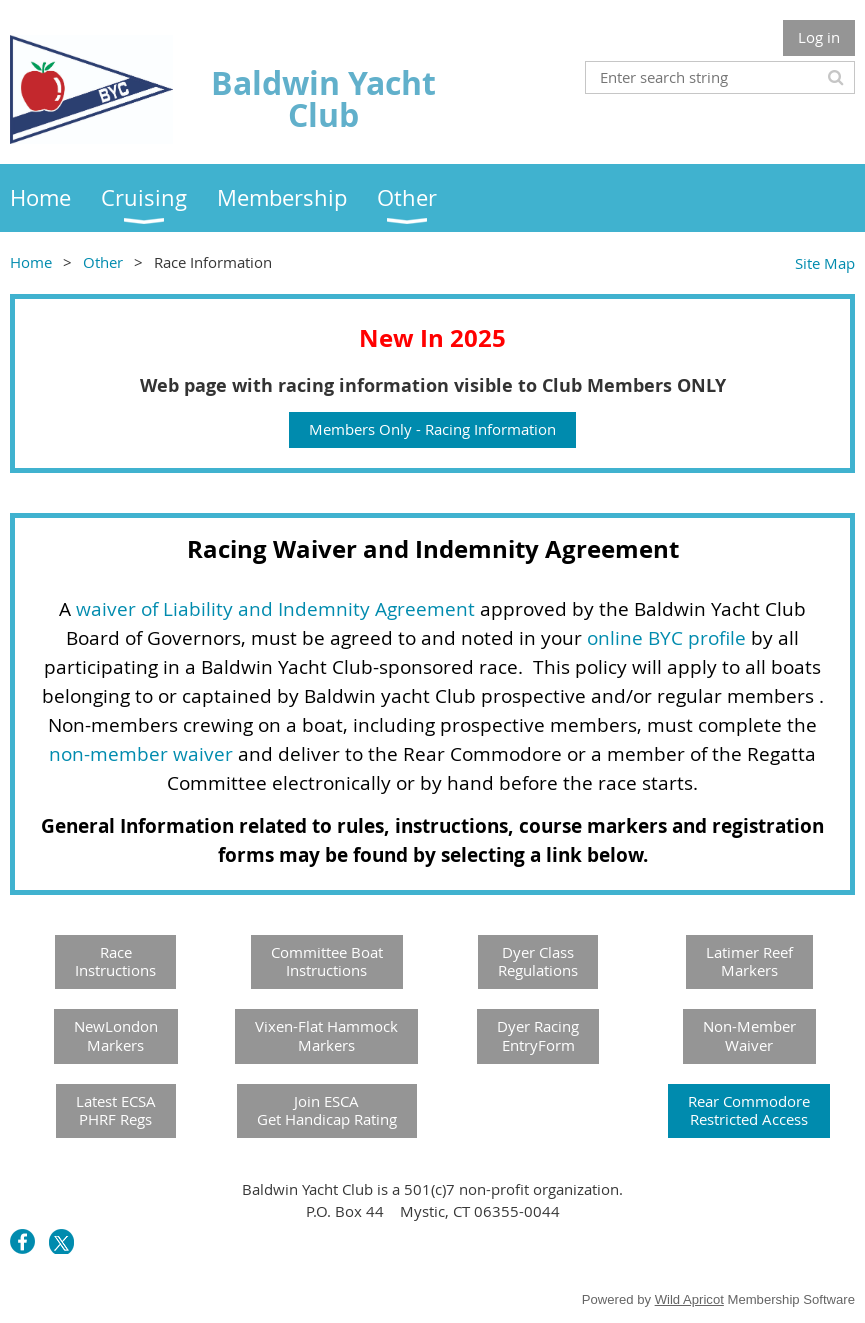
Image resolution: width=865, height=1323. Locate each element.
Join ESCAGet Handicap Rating (327, 1110)
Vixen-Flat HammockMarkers (326, 1035)
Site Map (825, 263)
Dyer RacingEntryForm (538, 1035)
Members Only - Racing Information (432, 429)
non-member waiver (141, 754)
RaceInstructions (115, 961)
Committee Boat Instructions (327, 961)
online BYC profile (666, 638)
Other (103, 262)
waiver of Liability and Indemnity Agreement (275, 609)
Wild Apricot (689, 1299)
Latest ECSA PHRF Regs (116, 1110)
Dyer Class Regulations (538, 961)
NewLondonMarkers (116, 1035)
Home (31, 262)
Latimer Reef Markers (749, 961)
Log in (819, 37)
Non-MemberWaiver (749, 1035)
